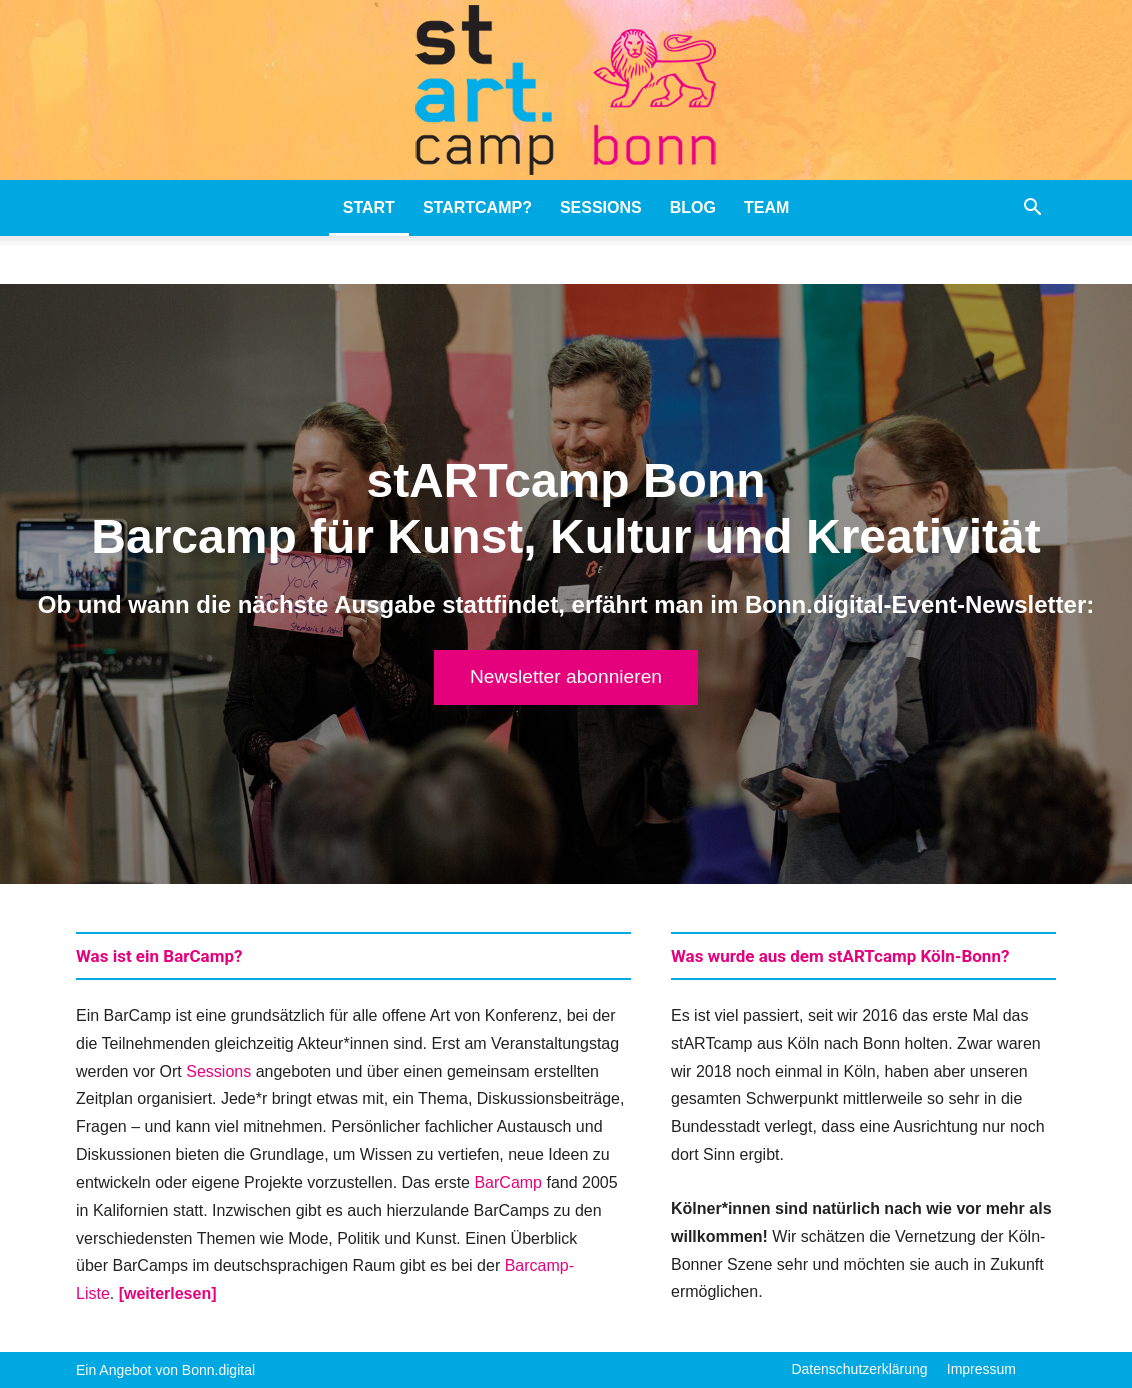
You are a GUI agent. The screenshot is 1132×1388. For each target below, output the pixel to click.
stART (369, 207)
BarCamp (508, 1182)
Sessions (601, 207)
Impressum (981, 1369)
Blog (693, 207)
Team (766, 207)
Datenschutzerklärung (859, 1369)
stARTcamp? (477, 207)
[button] (1032, 209)
